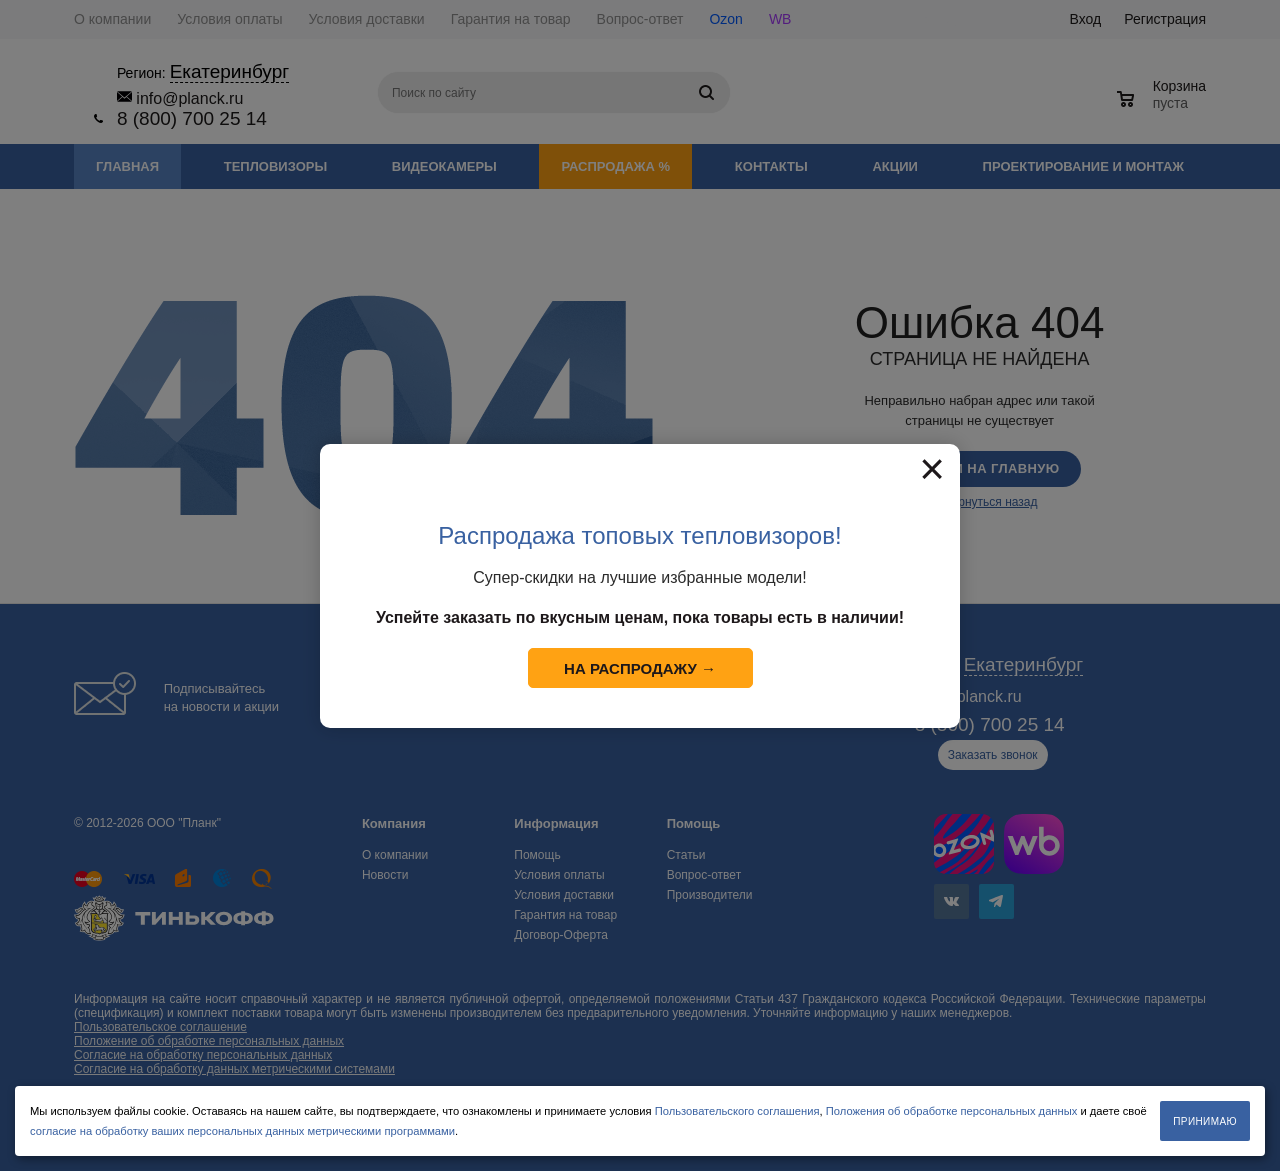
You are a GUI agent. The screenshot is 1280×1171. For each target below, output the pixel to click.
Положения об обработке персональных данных (952, 1111)
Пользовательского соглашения (737, 1111)
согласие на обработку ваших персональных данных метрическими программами (242, 1131)
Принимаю (1205, 1121)
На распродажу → (640, 668)
